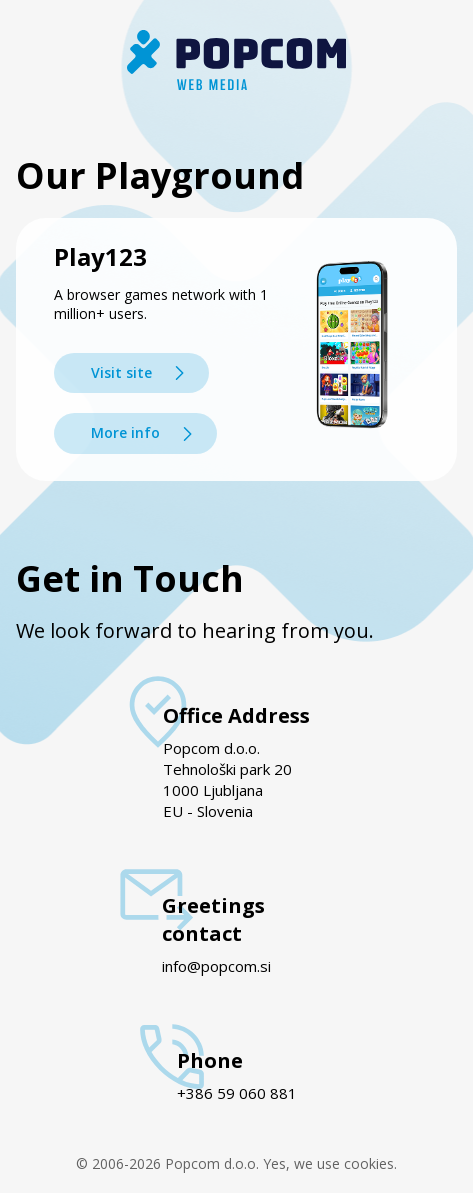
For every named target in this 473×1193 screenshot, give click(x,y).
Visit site (121, 372)
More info (125, 432)
